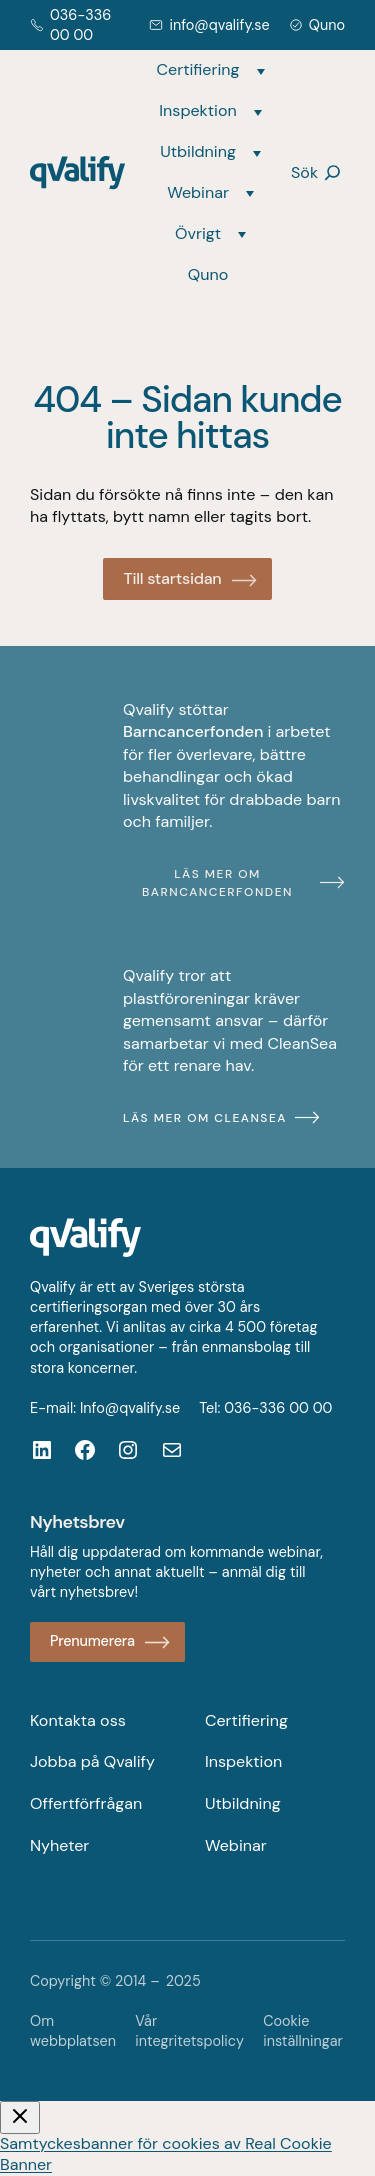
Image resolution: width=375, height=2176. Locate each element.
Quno (327, 25)
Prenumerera (92, 1641)
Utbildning (198, 151)
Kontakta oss (78, 1720)
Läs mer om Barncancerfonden (217, 883)
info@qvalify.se (219, 25)
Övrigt (198, 233)
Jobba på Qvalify (92, 1761)
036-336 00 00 (278, 1408)
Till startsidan (172, 578)
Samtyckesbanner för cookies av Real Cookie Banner (166, 2154)
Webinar (198, 192)
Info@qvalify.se (130, 1408)
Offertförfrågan (86, 1803)
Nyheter (59, 1845)
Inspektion (197, 110)
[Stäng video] (20, 2117)
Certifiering (198, 69)
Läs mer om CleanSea (205, 1118)
